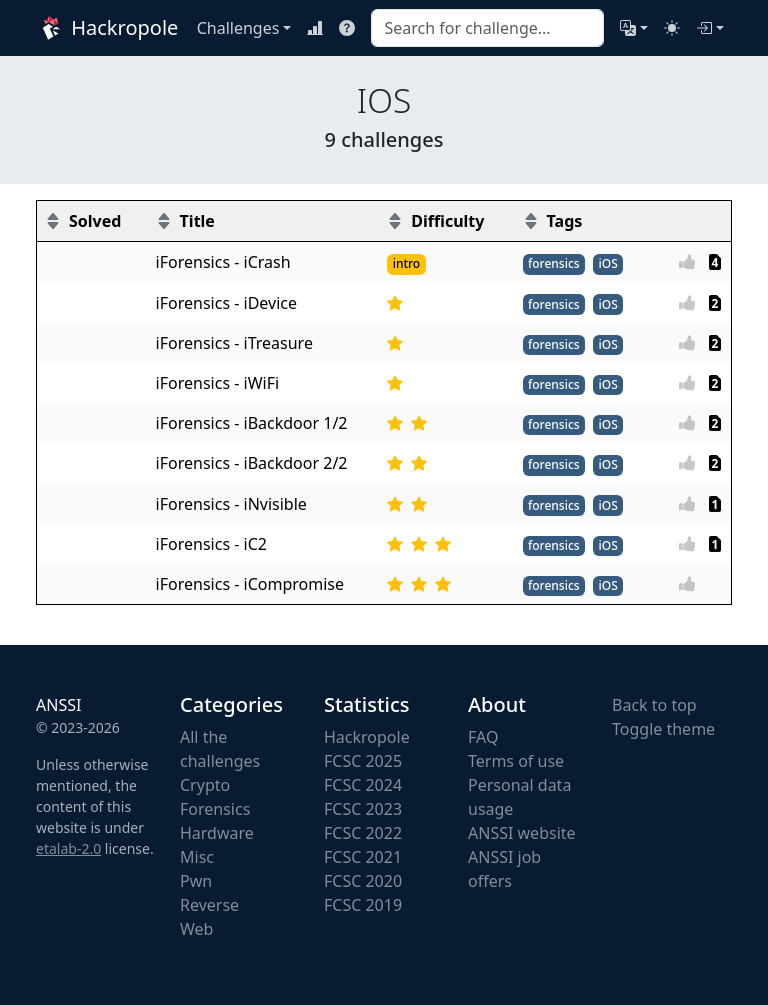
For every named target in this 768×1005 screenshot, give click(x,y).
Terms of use (516, 761)
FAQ (483, 737)
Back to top (654, 705)
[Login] (710, 28)
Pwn (196, 881)
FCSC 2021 (363, 857)
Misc (197, 857)
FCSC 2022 (363, 833)
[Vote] (693, 262)
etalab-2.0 (68, 848)
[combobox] (487, 28)
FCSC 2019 (363, 905)
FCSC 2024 (363, 785)
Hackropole (104, 28)
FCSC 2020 (363, 881)
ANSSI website (522, 833)
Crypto (205, 785)
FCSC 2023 (363, 809)
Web (196, 929)
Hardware (217, 833)
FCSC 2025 (363, 761)
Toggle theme (663, 729)
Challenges (238, 28)
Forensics (215, 809)
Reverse (209, 905)
